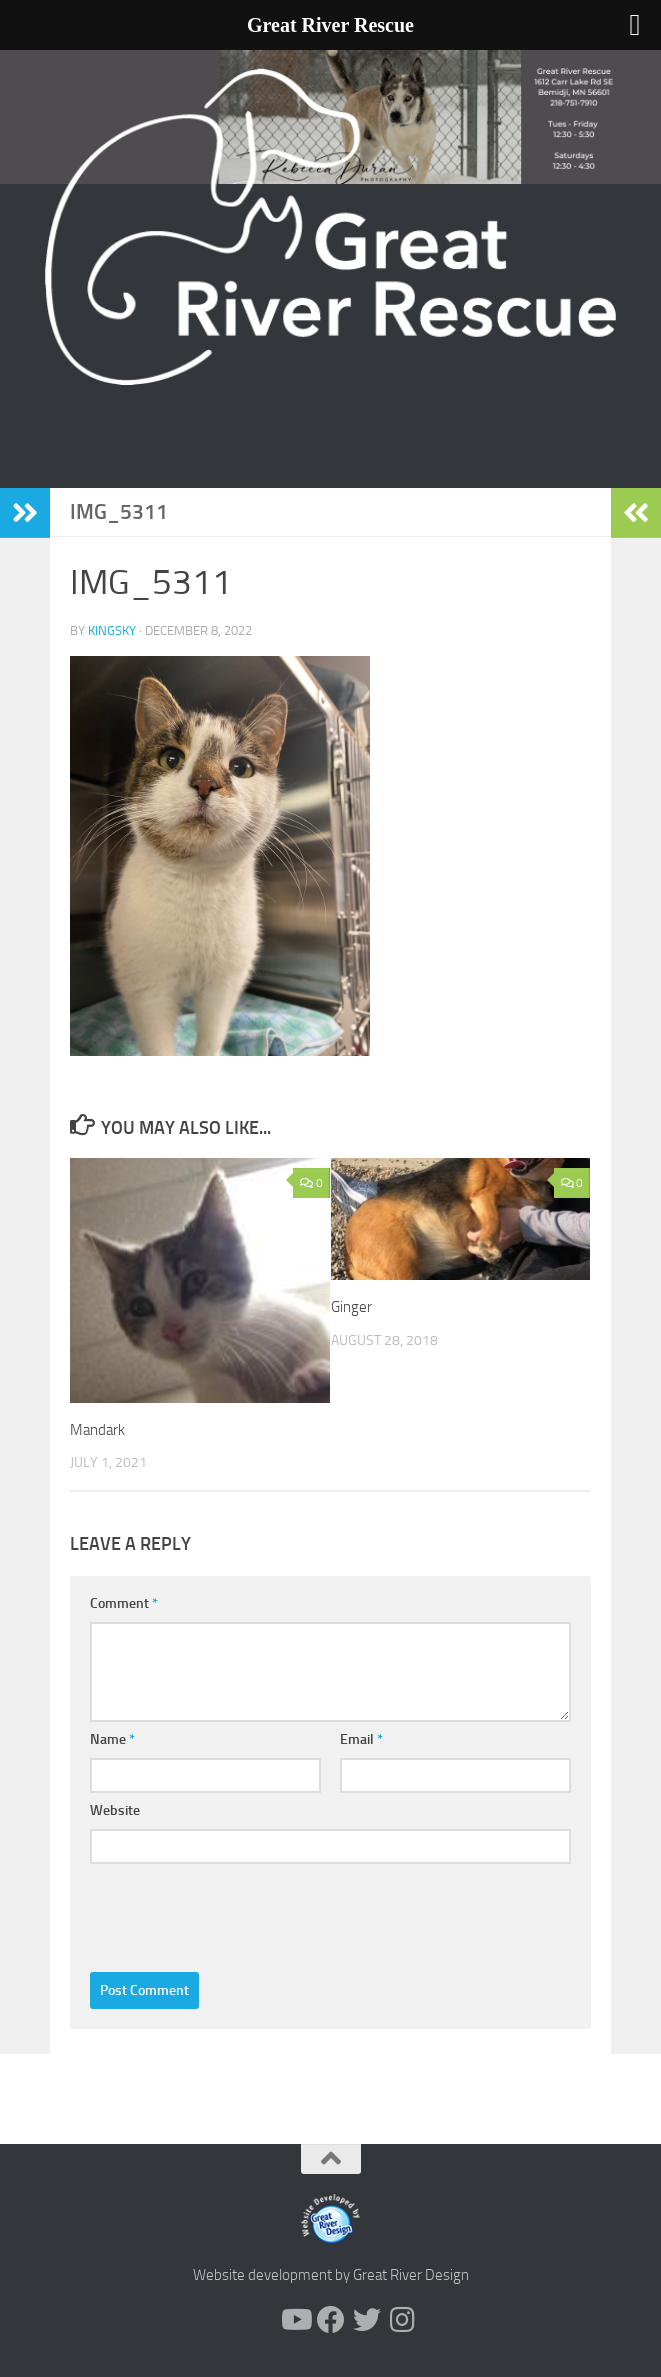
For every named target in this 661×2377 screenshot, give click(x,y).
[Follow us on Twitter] (367, 2320)
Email (361, 1739)
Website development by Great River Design (331, 2275)
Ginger (351, 1307)
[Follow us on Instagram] (403, 2320)
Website (115, 1810)
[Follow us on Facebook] (331, 2320)
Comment (124, 1603)
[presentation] (242, 1913)
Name (112, 1739)
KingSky (112, 630)
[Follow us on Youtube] (295, 2320)
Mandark (97, 1430)
